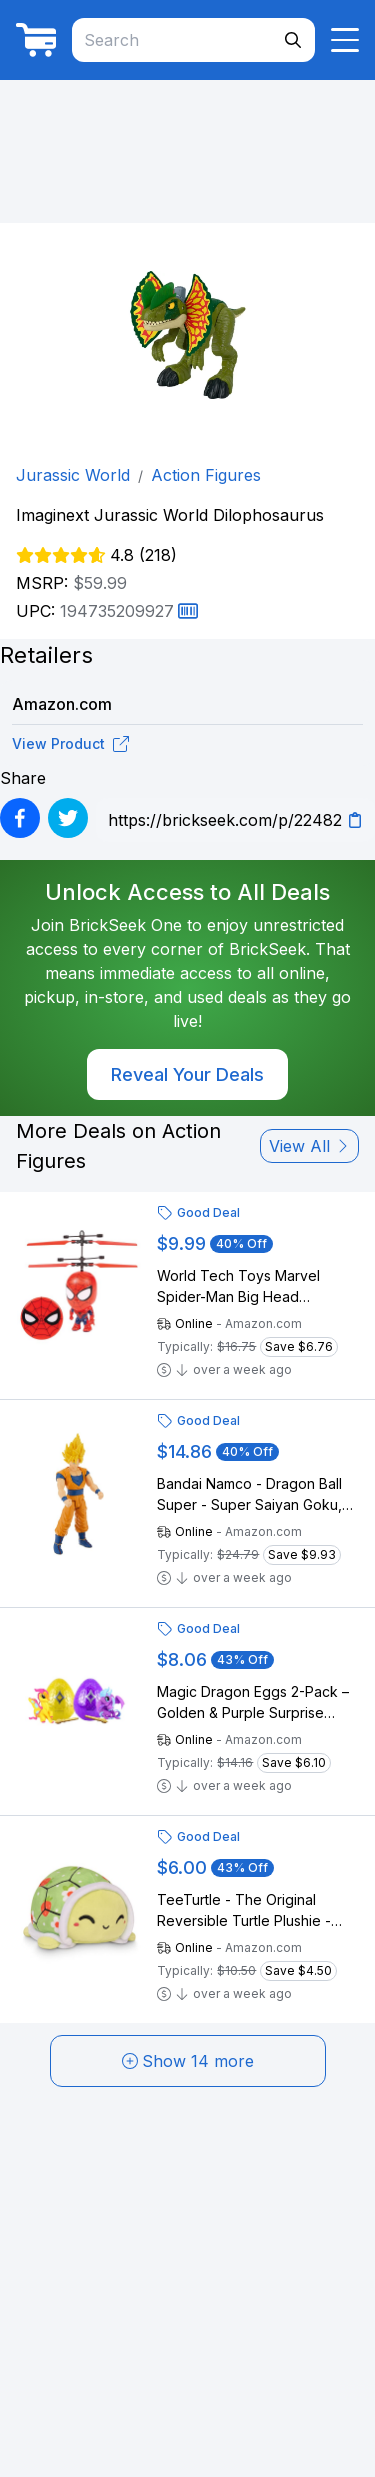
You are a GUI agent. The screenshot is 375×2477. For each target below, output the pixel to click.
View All (309, 1146)
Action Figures (206, 475)
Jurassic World (73, 475)
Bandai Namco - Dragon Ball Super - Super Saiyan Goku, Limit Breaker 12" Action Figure (257, 1495)
